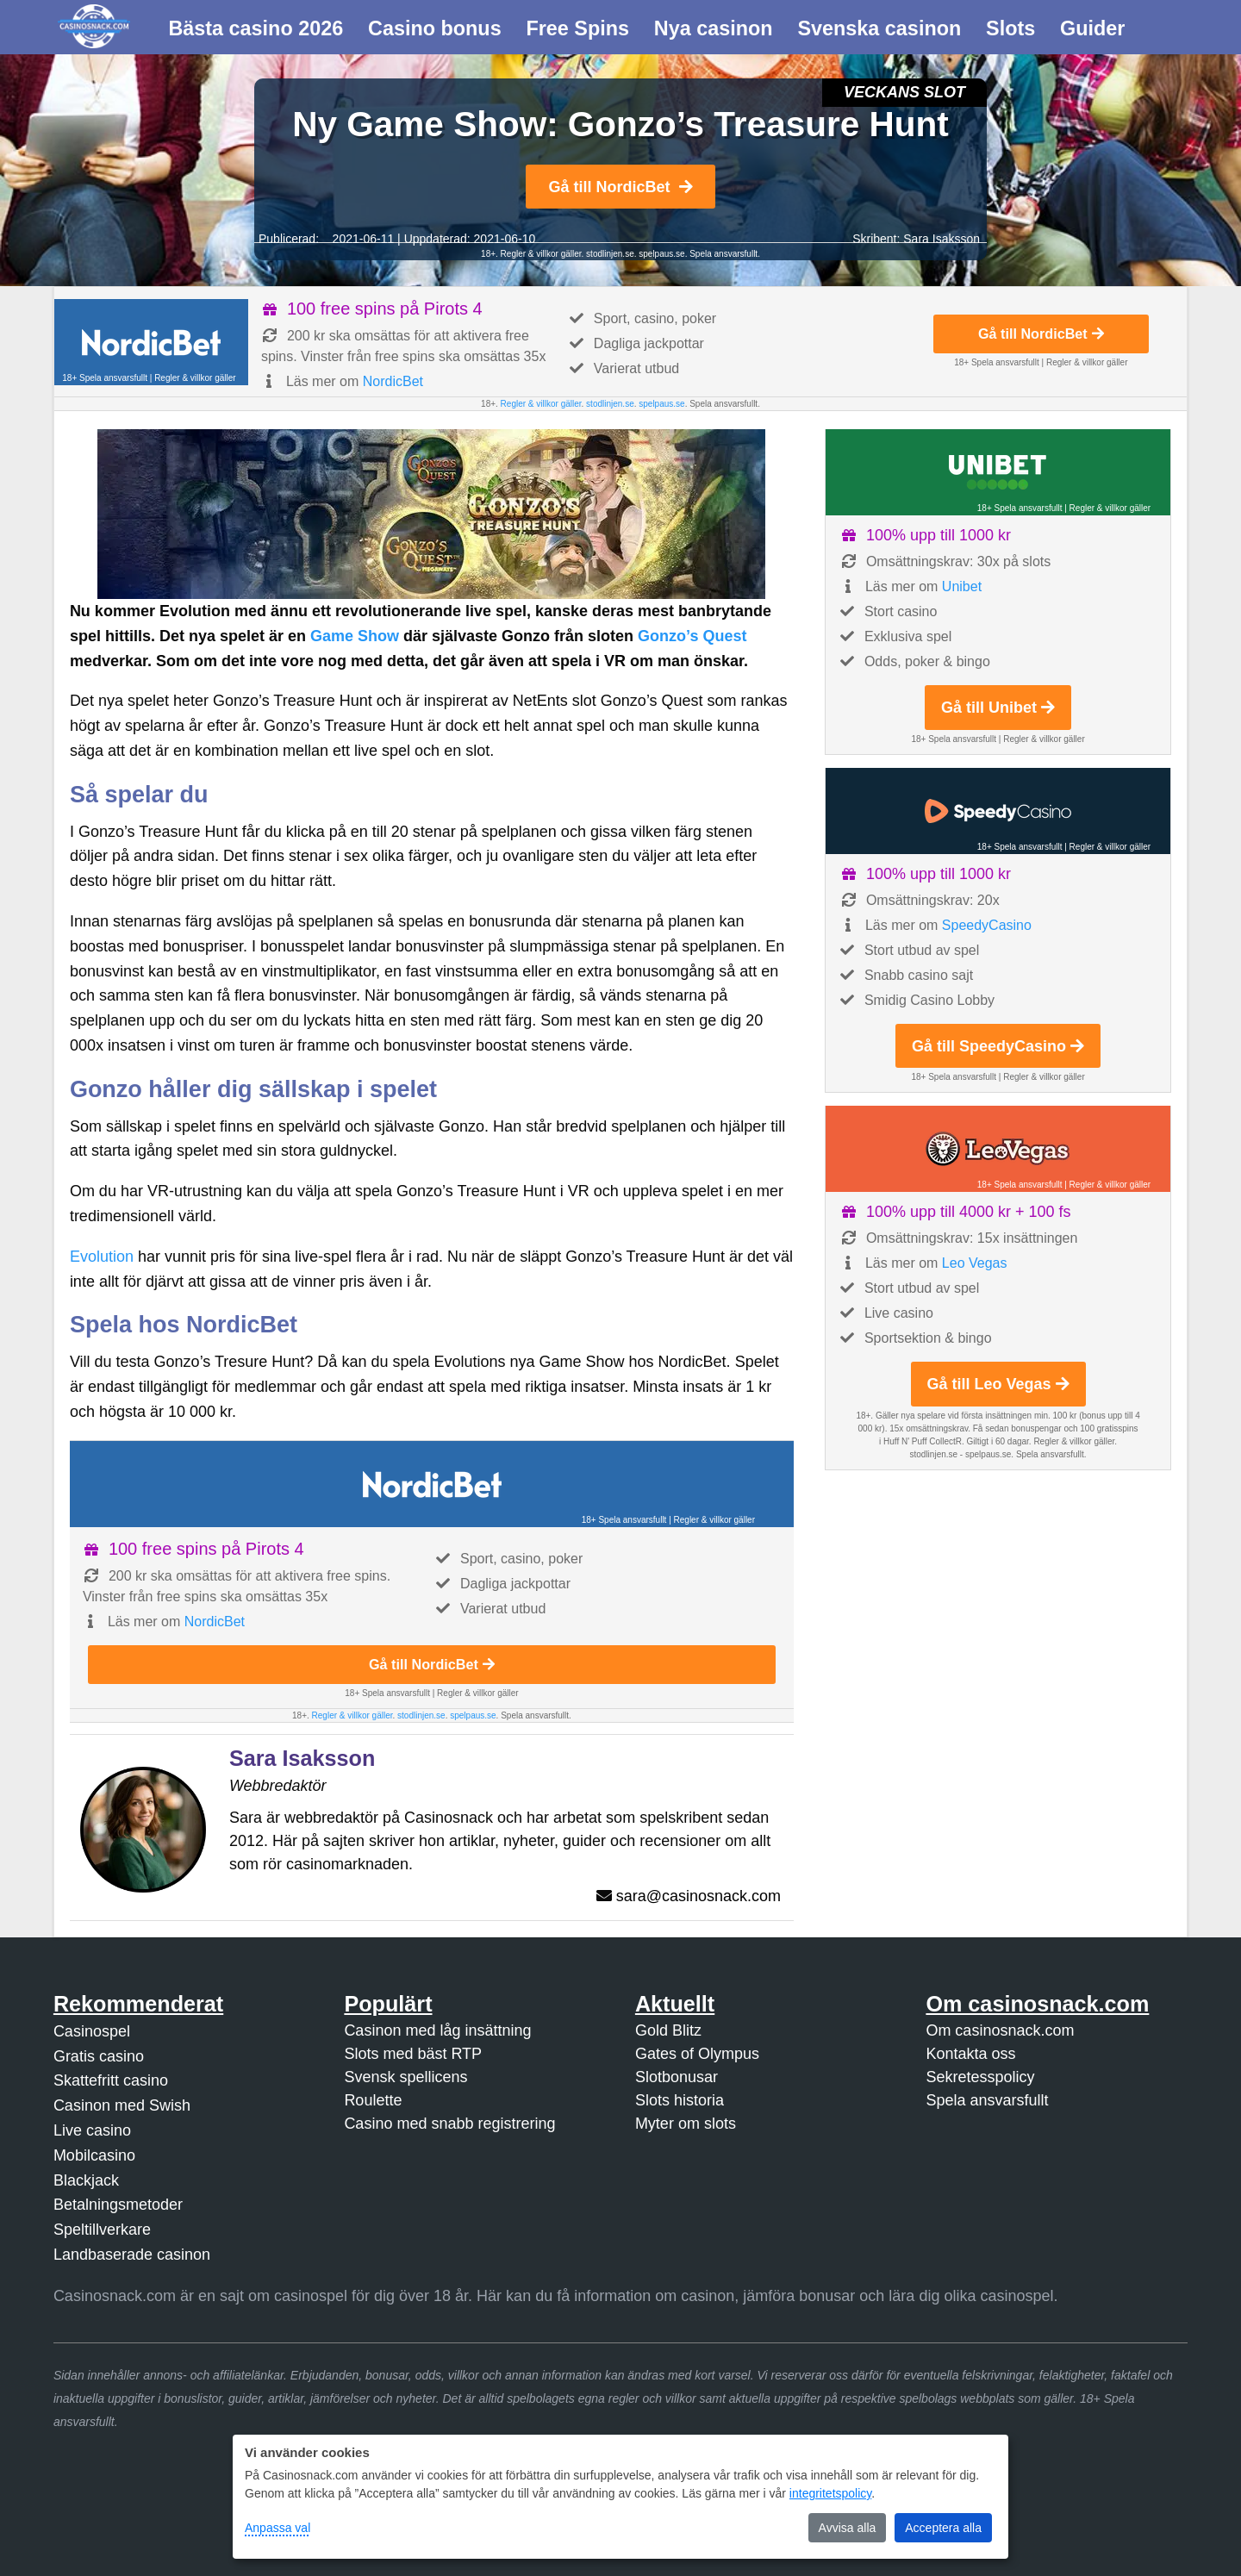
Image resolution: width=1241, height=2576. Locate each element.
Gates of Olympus (697, 2053)
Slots (1010, 28)
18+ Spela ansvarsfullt (104, 378)
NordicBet (393, 381)
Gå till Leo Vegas (998, 1384)
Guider (1092, 28)
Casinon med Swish (121, 2105)
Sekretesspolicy (980, 2077)
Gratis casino (98, 2056)
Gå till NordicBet (620, 187)
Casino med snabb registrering (449, 2123)
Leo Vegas (974, 1263)
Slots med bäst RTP (413, 2053)
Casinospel (91, 2031)
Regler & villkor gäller (540, 254)
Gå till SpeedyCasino (998, 1046)
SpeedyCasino (987, 925)
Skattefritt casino (110, 2080)
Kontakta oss (970, 2053)
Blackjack (86, 2180)
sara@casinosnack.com (698, 1896)
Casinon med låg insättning (437, 2030)
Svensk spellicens (405, 2077)
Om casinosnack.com (1000, 2030)
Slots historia (679, 2100)
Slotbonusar (676, 2077)
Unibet (962, 586)
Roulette (373, 2100)
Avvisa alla (847, 2528)
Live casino (92, 2130)
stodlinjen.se (610, 254)
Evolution (102, 1256)
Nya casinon (713, 28)
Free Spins (577, 28)
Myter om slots (685, 2123)
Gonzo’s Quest (692, 636)
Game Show (354, 636)
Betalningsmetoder (118, 2204)
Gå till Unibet (998, 707)
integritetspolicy (830, 2493)
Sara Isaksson (941, 239)
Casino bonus (435, 28)
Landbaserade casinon (131, 2254)
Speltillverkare (102, 2229)
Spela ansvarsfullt (987, 2100)
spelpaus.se (661, 254)
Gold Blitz (668, 2030)
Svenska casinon (879, 28)
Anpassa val (277, 2528)
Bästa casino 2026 (255, 28)
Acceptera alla (943, 2528)
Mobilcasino (94, 2155)
